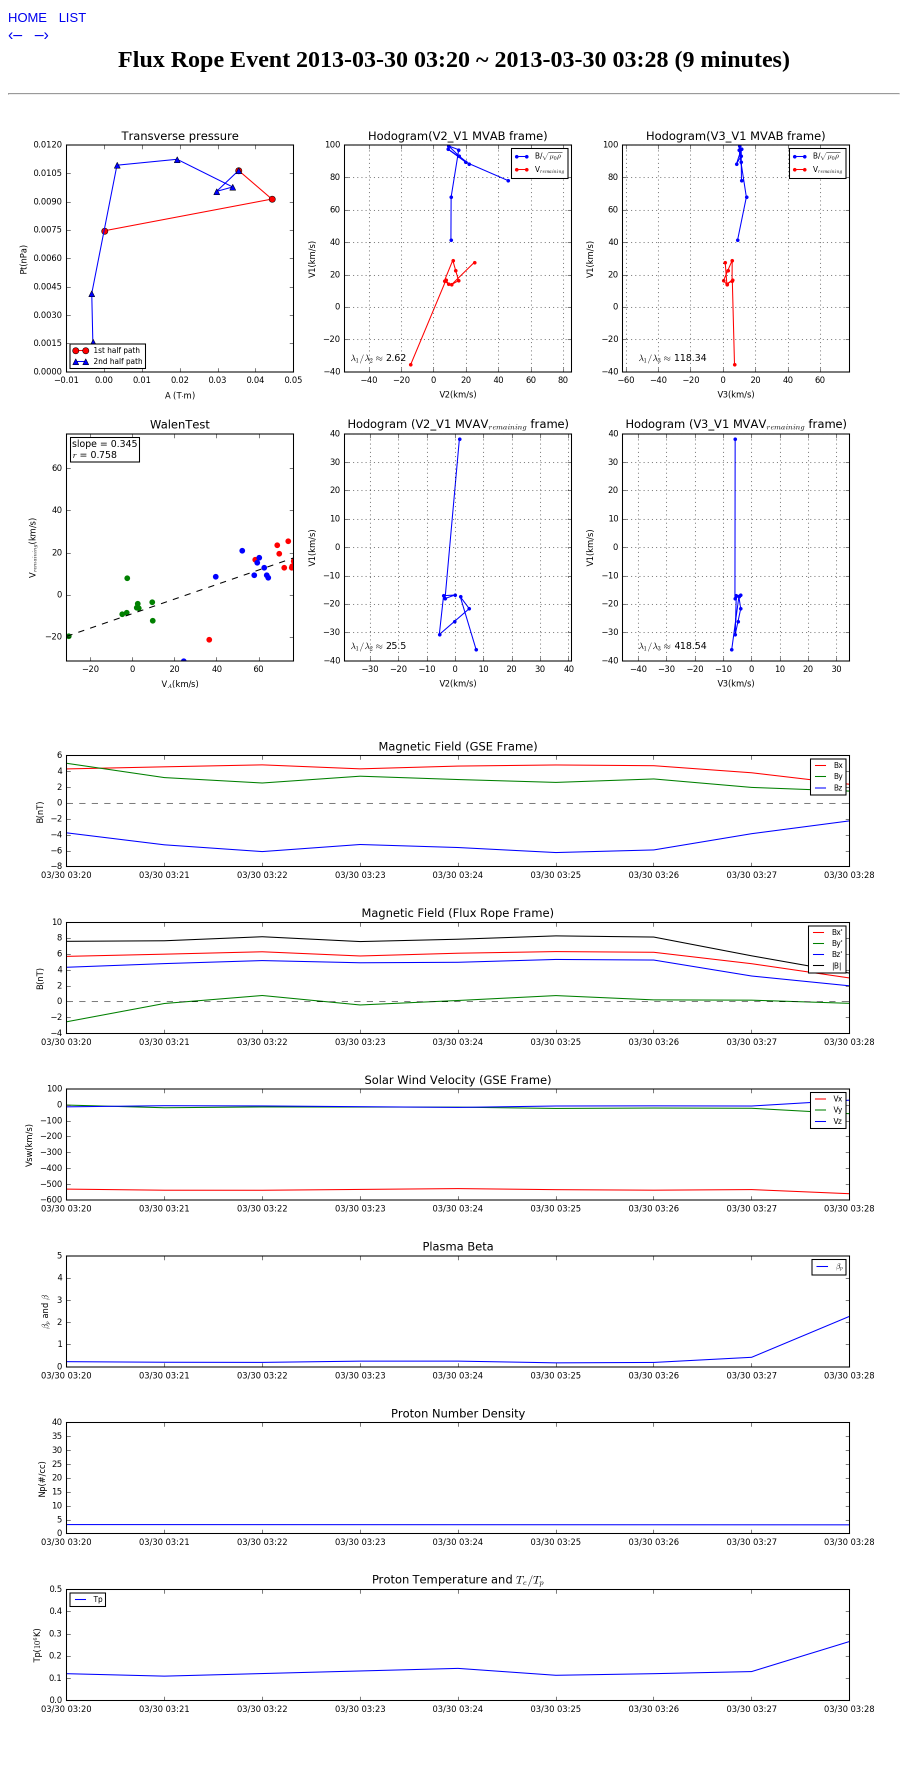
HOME (29, 17)
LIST (72, 17)
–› (42, 34)
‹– (17, 34)
